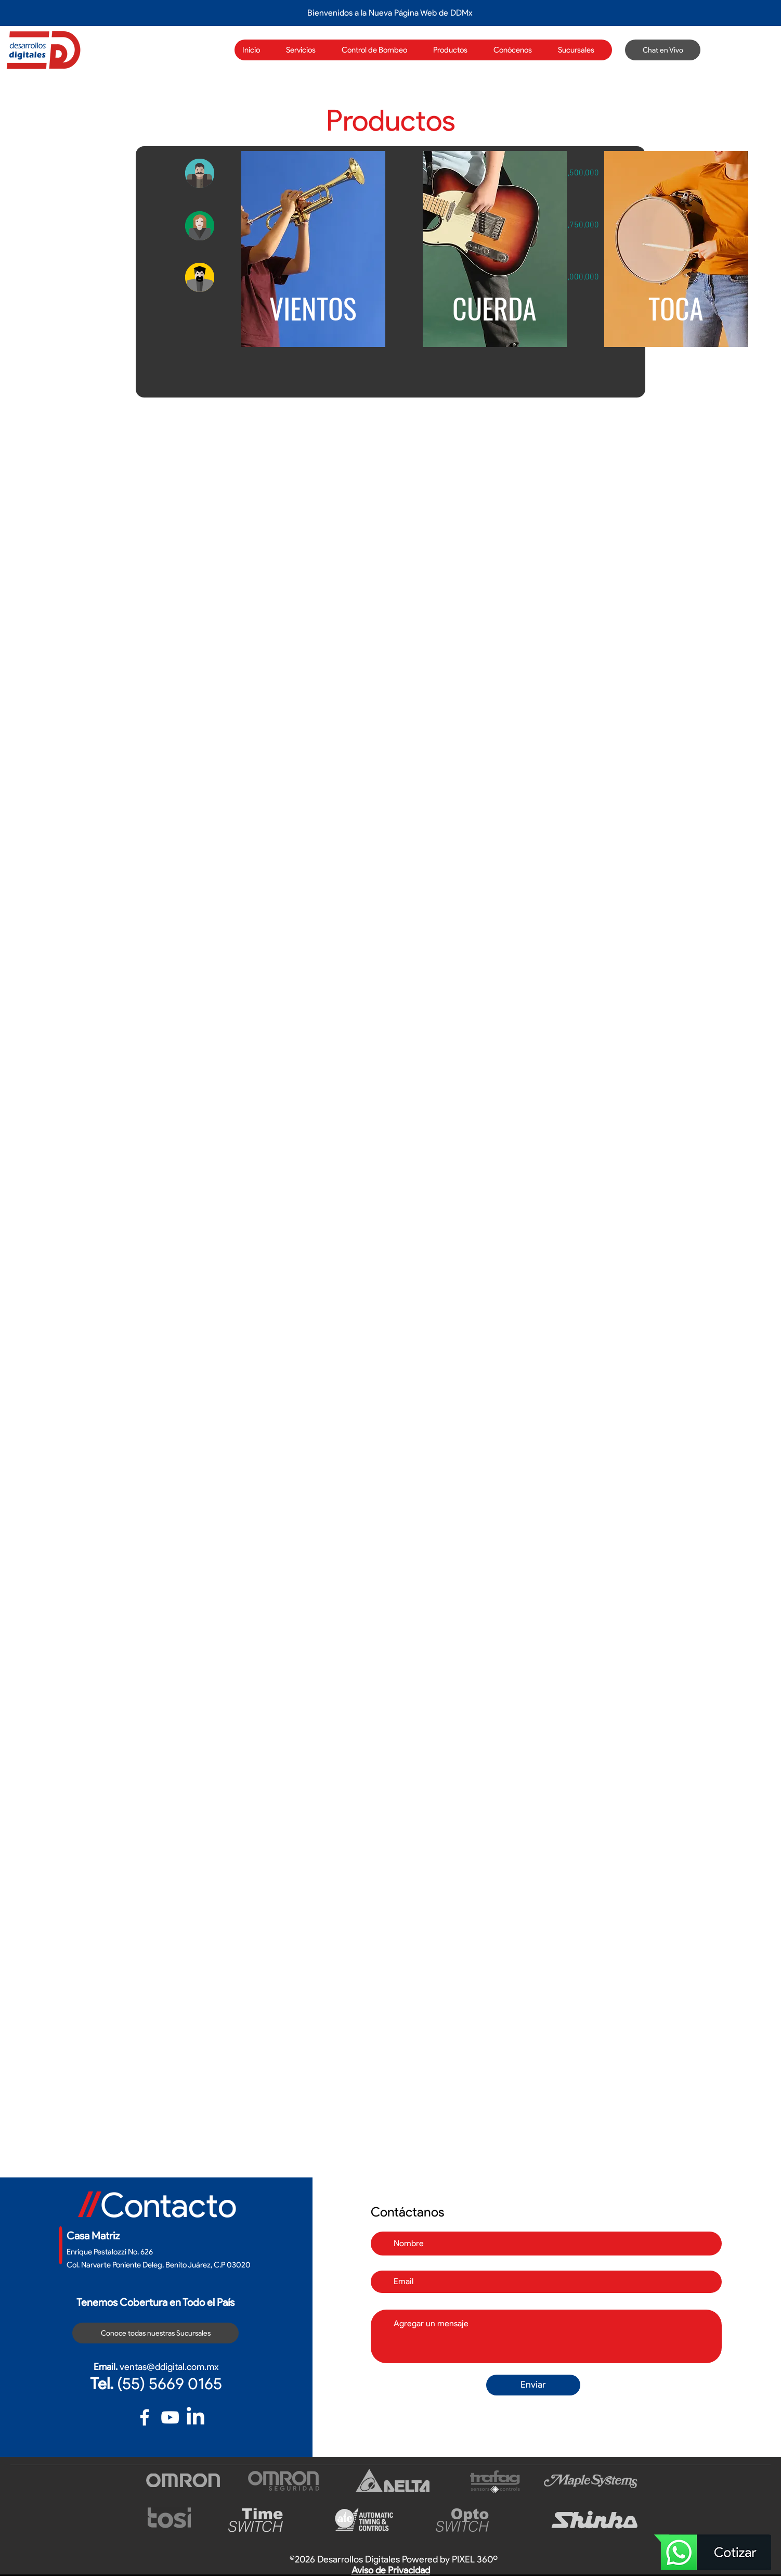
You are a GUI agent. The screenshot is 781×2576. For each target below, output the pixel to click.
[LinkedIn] (195, 2417)
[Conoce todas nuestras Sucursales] (155, 2333)
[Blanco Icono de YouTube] (170, 2417)
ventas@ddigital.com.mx (169, 2367)
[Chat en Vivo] (662, 50)
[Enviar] (533, 2385)
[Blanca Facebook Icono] (144, 2417)
